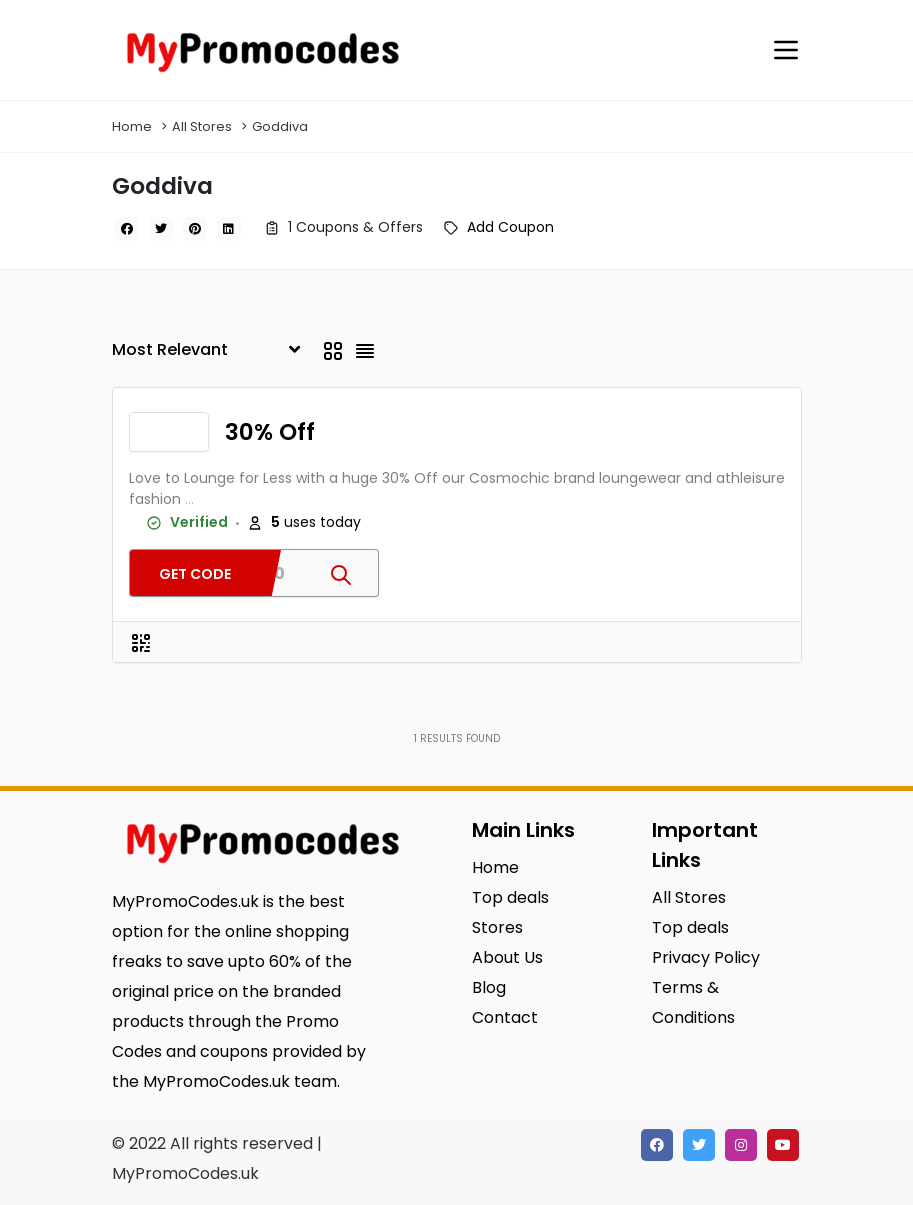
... (189, 499)
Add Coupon (510, 227)
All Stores (202, 126)
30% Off (270, 432)
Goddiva (280, 126)
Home (132, 126)
